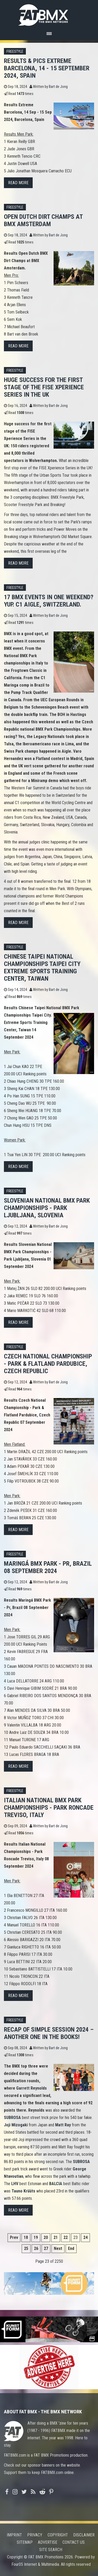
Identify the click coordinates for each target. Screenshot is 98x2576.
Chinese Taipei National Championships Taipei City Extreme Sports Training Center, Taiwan (42, 967)
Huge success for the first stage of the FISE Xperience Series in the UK (44, 387)
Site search (50, 2549)
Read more (18, 182)
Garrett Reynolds (31, 2088)
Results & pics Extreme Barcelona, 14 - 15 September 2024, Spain (46, 68)
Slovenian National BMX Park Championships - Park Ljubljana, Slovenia (47, 1208)
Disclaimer (84, 2534)
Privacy (34, 2534)
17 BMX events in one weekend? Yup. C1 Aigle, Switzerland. (48, 600)
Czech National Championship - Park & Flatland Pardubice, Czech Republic (48, 1364)
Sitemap (25, 2542)
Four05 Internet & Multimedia (35, 2564)
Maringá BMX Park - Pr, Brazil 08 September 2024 (48, 1567)
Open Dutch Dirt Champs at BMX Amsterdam (43, 220)
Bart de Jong (58, 86)
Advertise (47, 2542)
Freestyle (15, 51)
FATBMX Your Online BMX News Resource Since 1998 (49, 13)
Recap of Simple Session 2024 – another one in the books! (49, 2033)
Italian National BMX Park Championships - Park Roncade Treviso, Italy (49, 1808)
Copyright (58, 2534)
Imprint (14, 2534)
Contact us (73, 2542)
